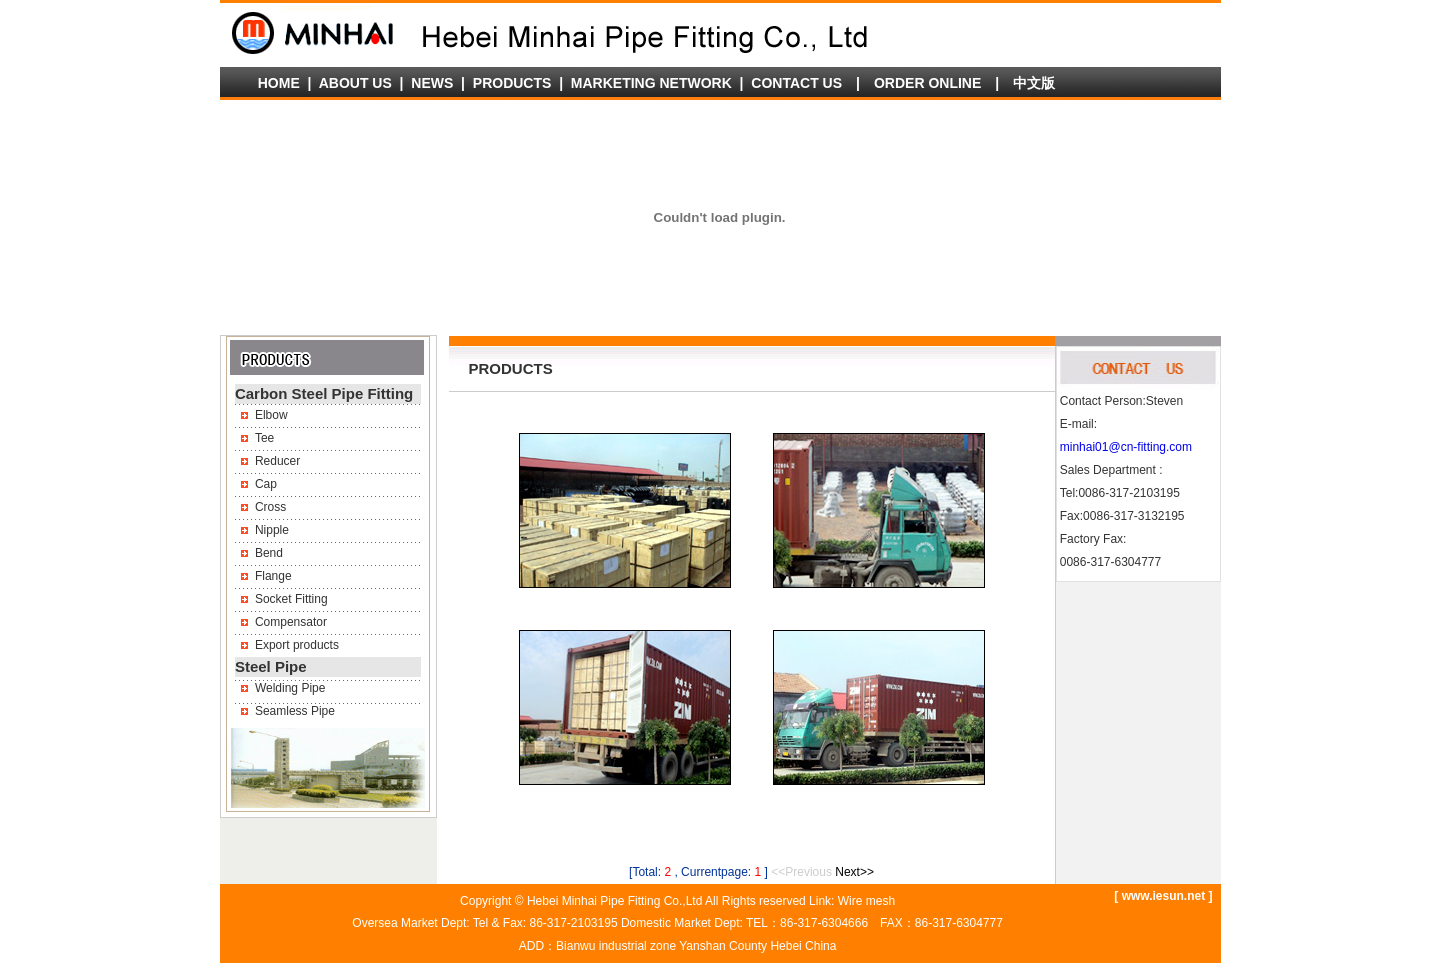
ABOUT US (355, 83)
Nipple (272, 530)
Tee (264, 438)
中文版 (1034, 83)
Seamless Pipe (295, 711)
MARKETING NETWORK (651, 83)
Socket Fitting (291, 599)
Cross (270, 507)
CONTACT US (796, 83)
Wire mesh (866, 901)
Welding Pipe (290, 688)
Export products (297, 645)
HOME (279, 83)
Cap (266, 484)
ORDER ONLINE (927, 83)
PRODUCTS (512, 83)
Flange (273, 576)
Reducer (277, 461)
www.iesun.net (1164, 896)
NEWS (432, 83)
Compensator (291, 622)
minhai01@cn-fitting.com (1126, 447)
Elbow (271, 415)
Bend (269, 553)
